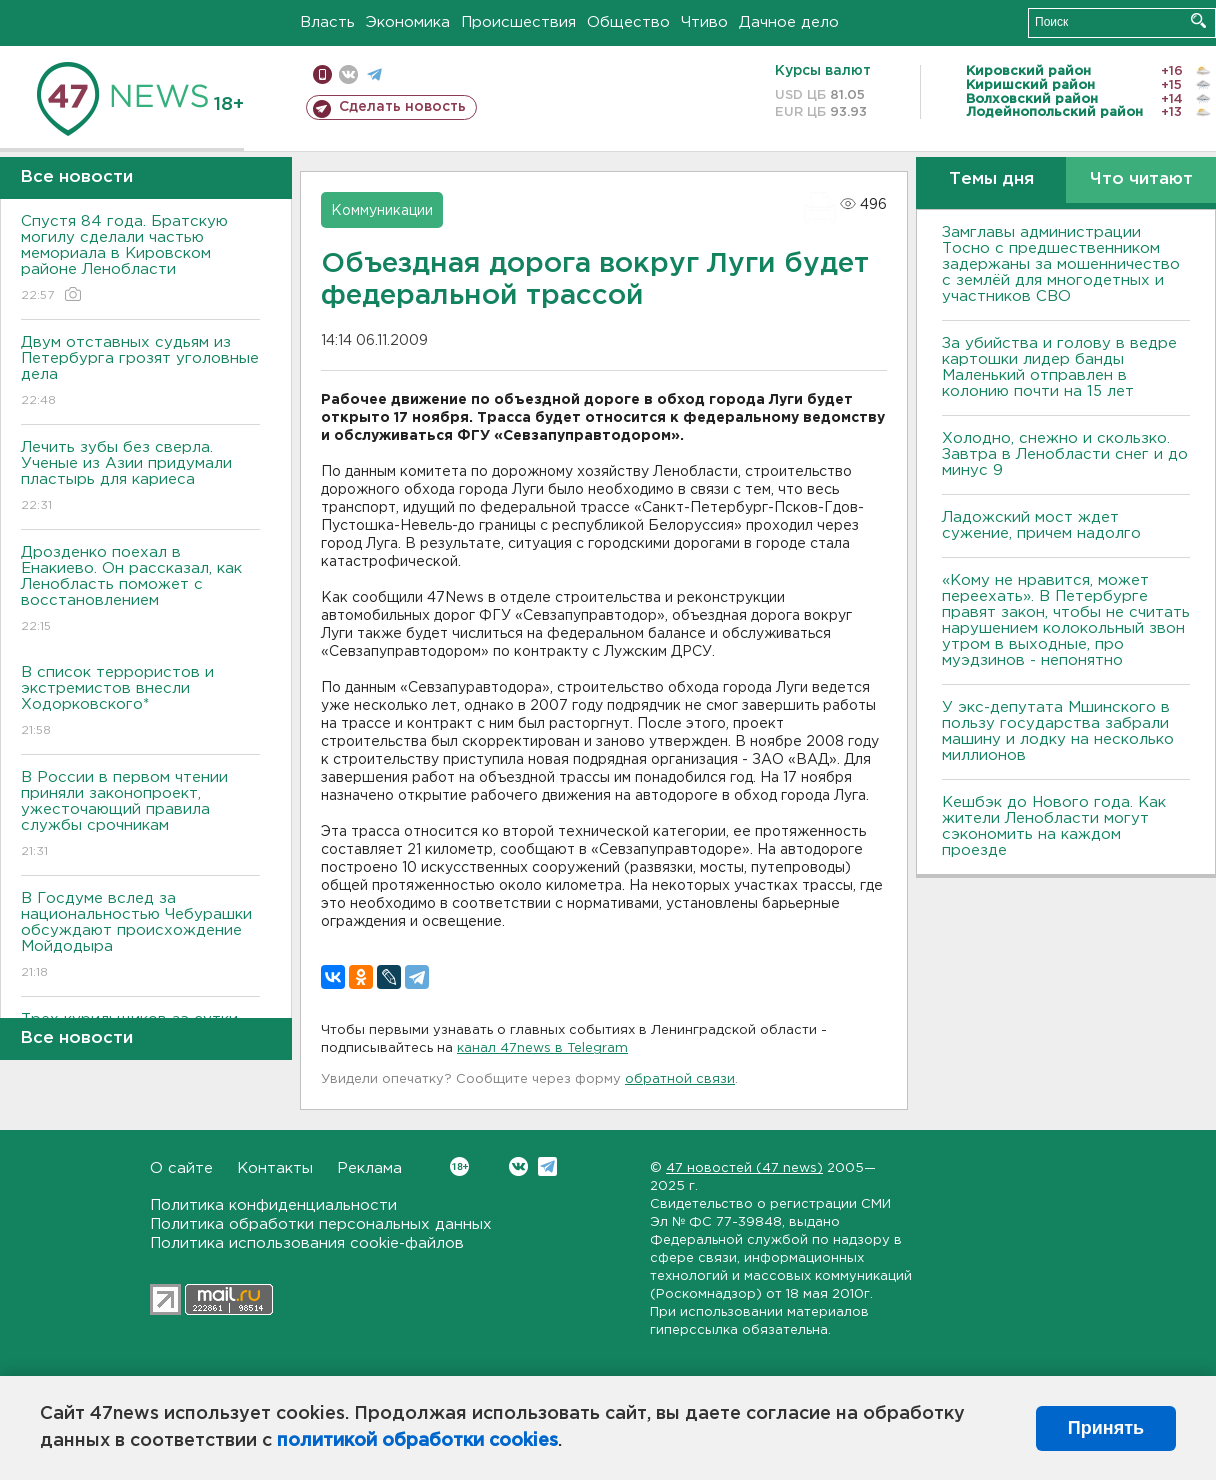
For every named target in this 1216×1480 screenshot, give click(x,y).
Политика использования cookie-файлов (307, 1243)
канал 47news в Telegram (542, 1048)
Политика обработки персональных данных (321, 1224)
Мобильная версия (322, 74)
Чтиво (704, 22)
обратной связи (680, 1079)
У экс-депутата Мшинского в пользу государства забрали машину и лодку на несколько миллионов (1058, 731)
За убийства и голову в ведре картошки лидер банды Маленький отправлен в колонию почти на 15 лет (1059, 367)
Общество (628, 22)
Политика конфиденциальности (273, 1205)
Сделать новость (402, 107)
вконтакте (348, 74)
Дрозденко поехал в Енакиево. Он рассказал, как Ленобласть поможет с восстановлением (140, 590)
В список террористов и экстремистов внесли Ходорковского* (140, 702)
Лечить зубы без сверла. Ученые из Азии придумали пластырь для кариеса (140, 477)
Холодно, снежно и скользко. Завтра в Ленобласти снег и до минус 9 (1065, 454)
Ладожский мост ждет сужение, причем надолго (1041, 525)
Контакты (275, 1168)
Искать (1198, 20)
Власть (327, 22)
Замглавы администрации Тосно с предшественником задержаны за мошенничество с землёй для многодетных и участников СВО (1061, 264)
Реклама (369, 1168)
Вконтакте (459, 1166)
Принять (1106, 1428)
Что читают (1141, 179)
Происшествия (518, 22)
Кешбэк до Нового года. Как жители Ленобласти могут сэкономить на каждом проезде (1054, 826)
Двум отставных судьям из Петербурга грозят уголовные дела (140, 372)
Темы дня (991, 179)
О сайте (181, 1168)
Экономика (408, 22)
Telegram (547, 1166)
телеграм (374, 74)
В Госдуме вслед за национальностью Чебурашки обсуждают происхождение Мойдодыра (140, 936)
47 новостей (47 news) (744, 1168)
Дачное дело (789, 22)
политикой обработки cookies (417, 1441)
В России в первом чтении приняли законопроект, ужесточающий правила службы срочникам (140, 815)
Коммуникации (382, 211)
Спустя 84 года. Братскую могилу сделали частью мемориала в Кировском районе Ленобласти (140, 259)
